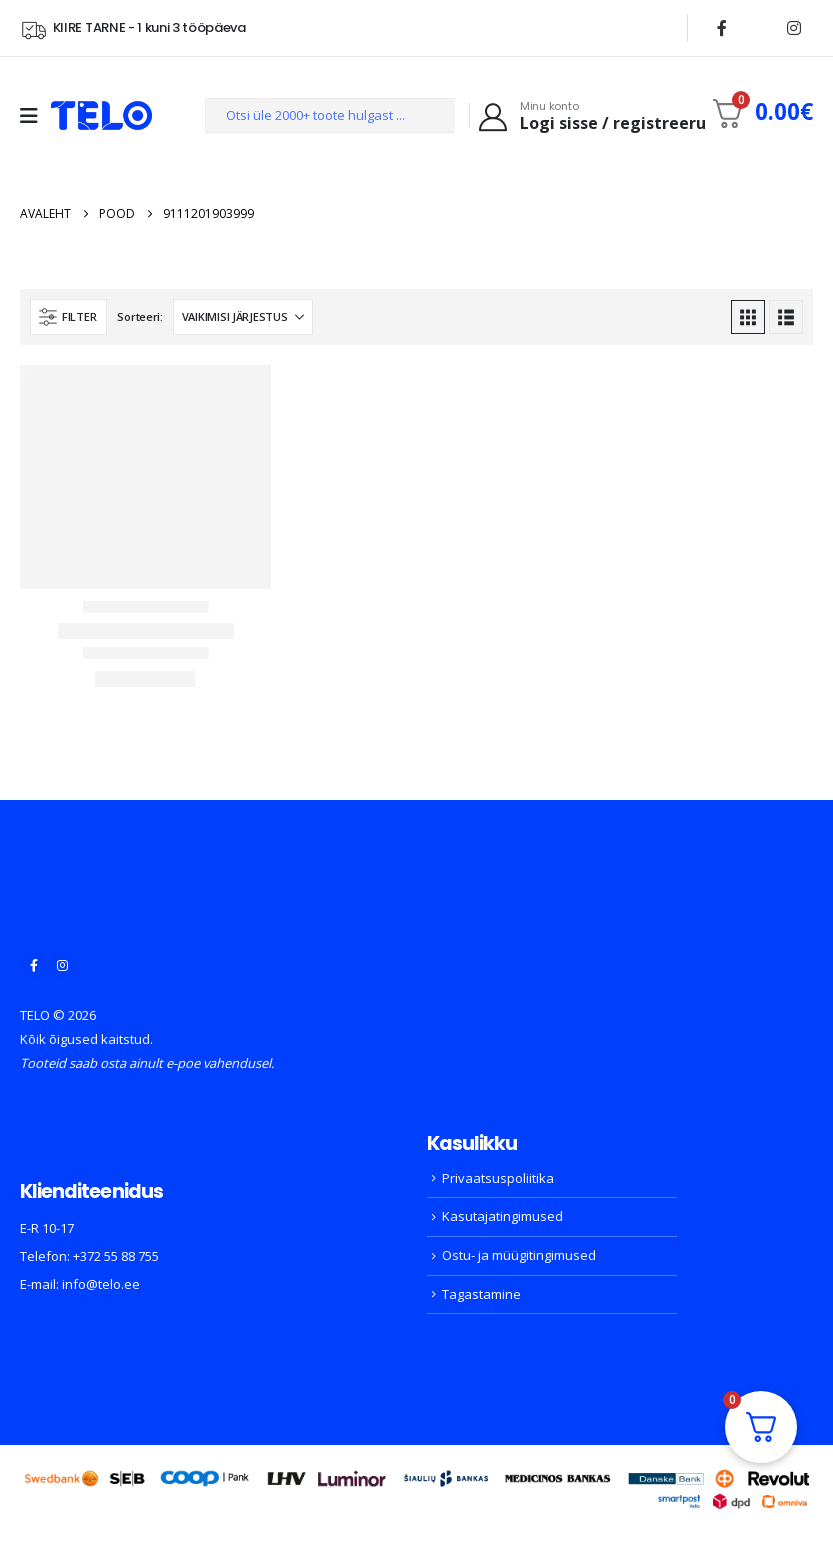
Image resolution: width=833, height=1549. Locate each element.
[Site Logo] (101, 115)
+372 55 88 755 (116, 1256)
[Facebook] (722, 28)
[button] (68, 317)
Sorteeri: (140, 316)
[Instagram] (794, 28)
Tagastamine (481, 1294)
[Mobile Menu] (35, 116)
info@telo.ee (101, 1284)
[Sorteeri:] (243, 317)
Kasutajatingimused (502, 1216)
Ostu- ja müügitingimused (519, 1255)
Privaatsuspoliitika (498, 1178)
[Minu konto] (591, 116)
